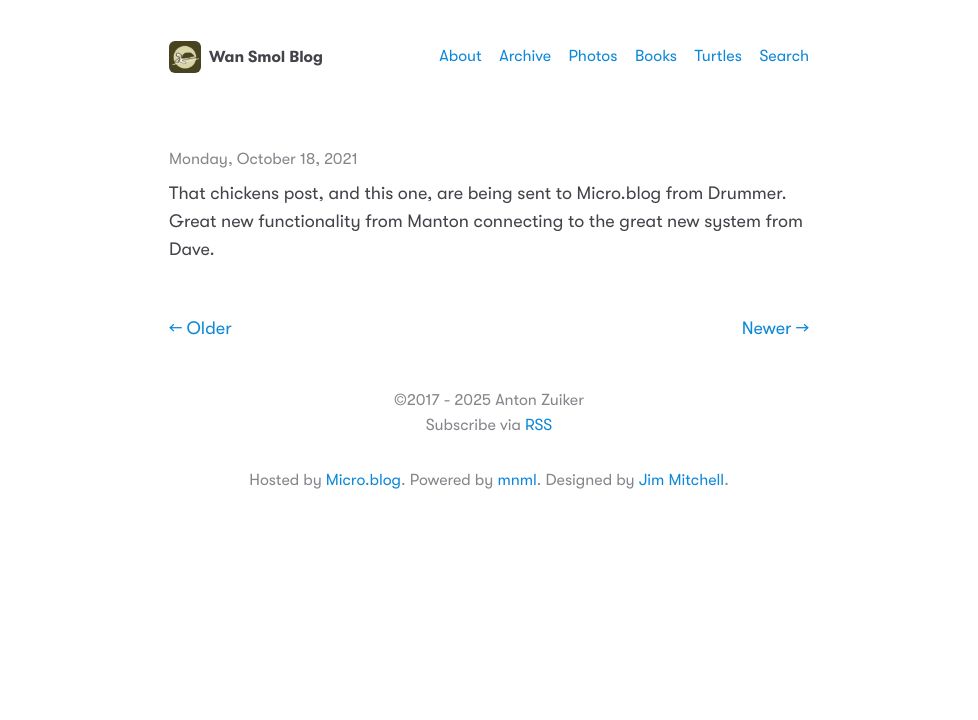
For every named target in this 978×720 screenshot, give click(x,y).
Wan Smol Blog (246, 57)
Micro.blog (363, 480)
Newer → (775, 329)
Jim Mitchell (681, 480)
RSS (538, 425)
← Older (200, 329)
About (460, 56)
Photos (593, 56)
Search (784, 56)
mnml (516, 480)
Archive (525, 56)
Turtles (717, 56)
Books (656, 56)
